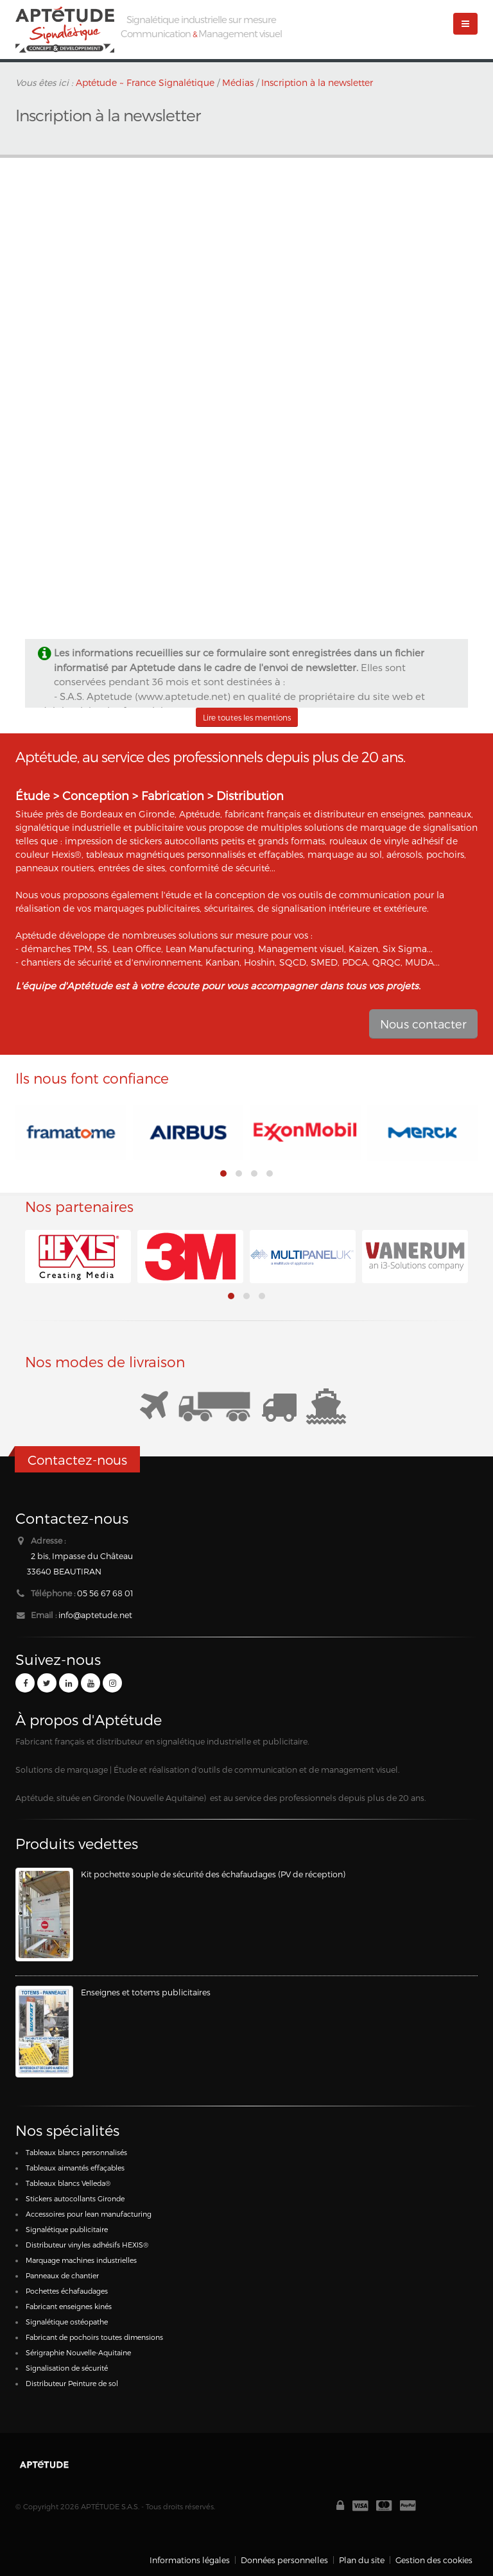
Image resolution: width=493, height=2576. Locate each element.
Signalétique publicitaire (67, 2229)
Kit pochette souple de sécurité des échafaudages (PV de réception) (213, 1874)
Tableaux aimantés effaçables (75, 2167)
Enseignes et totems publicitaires (146, 1992)
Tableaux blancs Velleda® (68, 2183)
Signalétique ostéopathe (67, 2321)
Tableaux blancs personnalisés (76, 2152)
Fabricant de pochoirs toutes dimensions (94, 2337)
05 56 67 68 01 (105, 1593)
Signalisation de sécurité (67, 2368)
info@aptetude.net (95, 1614)
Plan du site (362, 2559)
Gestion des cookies (433, 2559)
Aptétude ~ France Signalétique (145, 82)
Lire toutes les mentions (247, 717)
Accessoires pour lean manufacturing (88, 2214)
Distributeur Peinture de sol (72, 2383)
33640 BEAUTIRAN (64, 1571)
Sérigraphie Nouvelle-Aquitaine (78, 2352)
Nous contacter (423, 1023)
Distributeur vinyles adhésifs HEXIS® (87, 2244)
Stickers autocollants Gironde (75, 2198)
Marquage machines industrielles (81, 2260)
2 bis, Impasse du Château (82, 1555)
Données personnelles (284, 2559)
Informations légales (190, 2559)
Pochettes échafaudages (67, 2291)
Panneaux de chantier (62, 2275)
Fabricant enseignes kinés (69, 2306)
